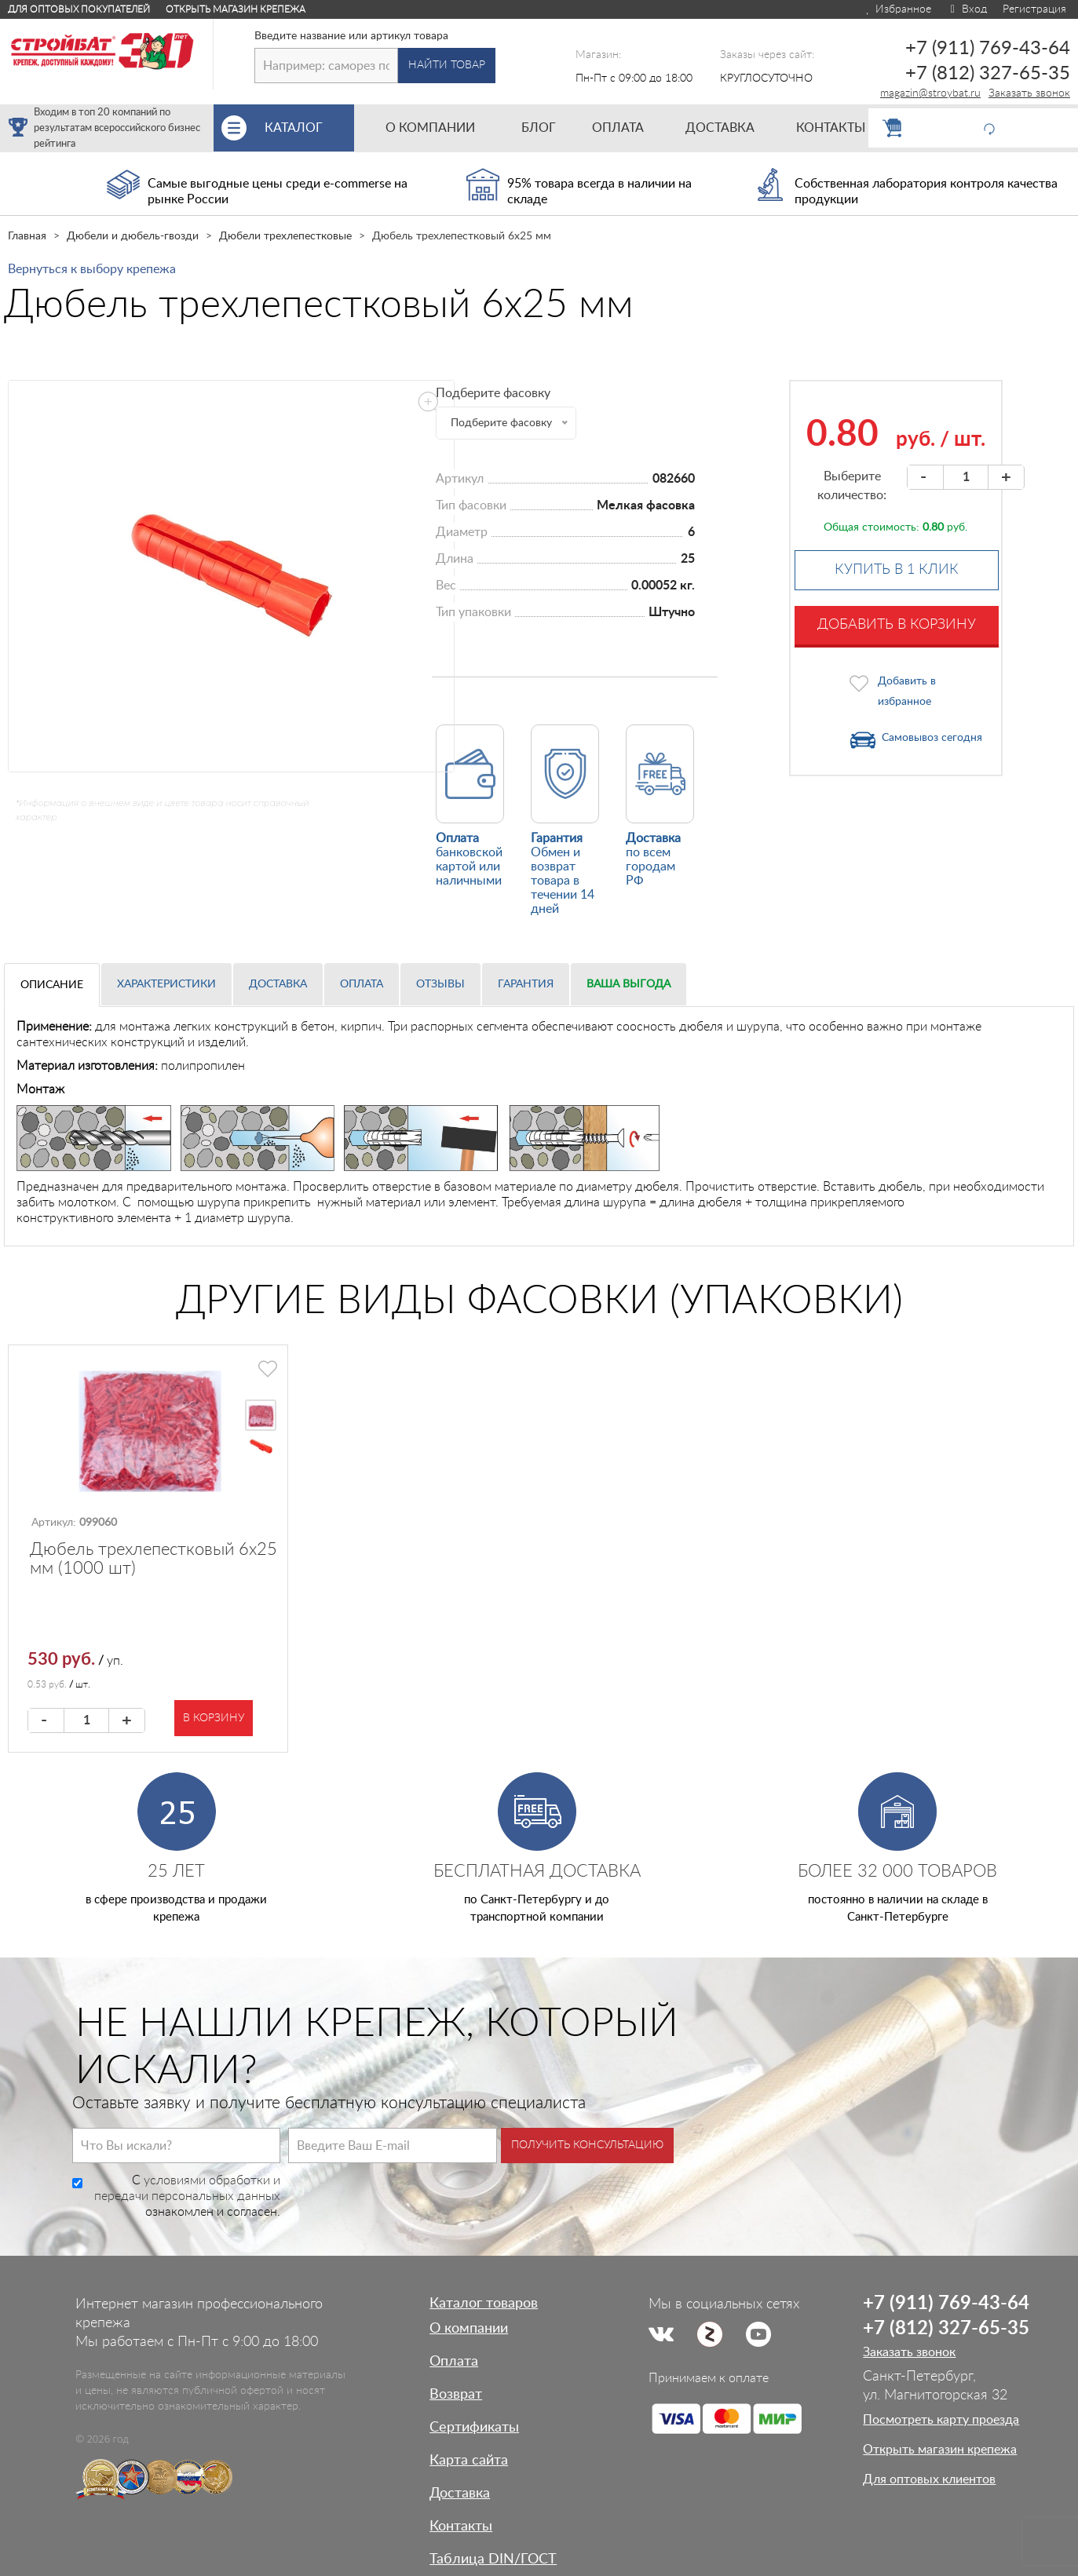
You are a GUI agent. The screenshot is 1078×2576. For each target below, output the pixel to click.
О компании (468, 2329)
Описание (51, 985)
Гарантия (526, 984)
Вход (967, 9)
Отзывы (440, 984)
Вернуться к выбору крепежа (92, 269)
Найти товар (446, 65)
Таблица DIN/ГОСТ (493, 2559)
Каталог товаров (483, 2304)
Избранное (897, 9)
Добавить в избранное (907, 691)
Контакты (460, 2526)
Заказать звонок (1029, 93)
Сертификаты (474, 2428)
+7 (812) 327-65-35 (987, 73)
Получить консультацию (587, 2145)
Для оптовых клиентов (929, 2479)
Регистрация (1034, 9)
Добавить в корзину (896, 625)
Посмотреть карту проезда (941, 2420)
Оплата (361, 984)
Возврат (455, 2395)
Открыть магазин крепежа (235, 9)
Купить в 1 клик (897, 570)
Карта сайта (468, 2461)
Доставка (278, 984)
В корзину (213, 1718)
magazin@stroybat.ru (930, 93)
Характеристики (166, 984)
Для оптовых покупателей (79, 9)
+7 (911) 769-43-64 (987, 48)
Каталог (309, 128)
